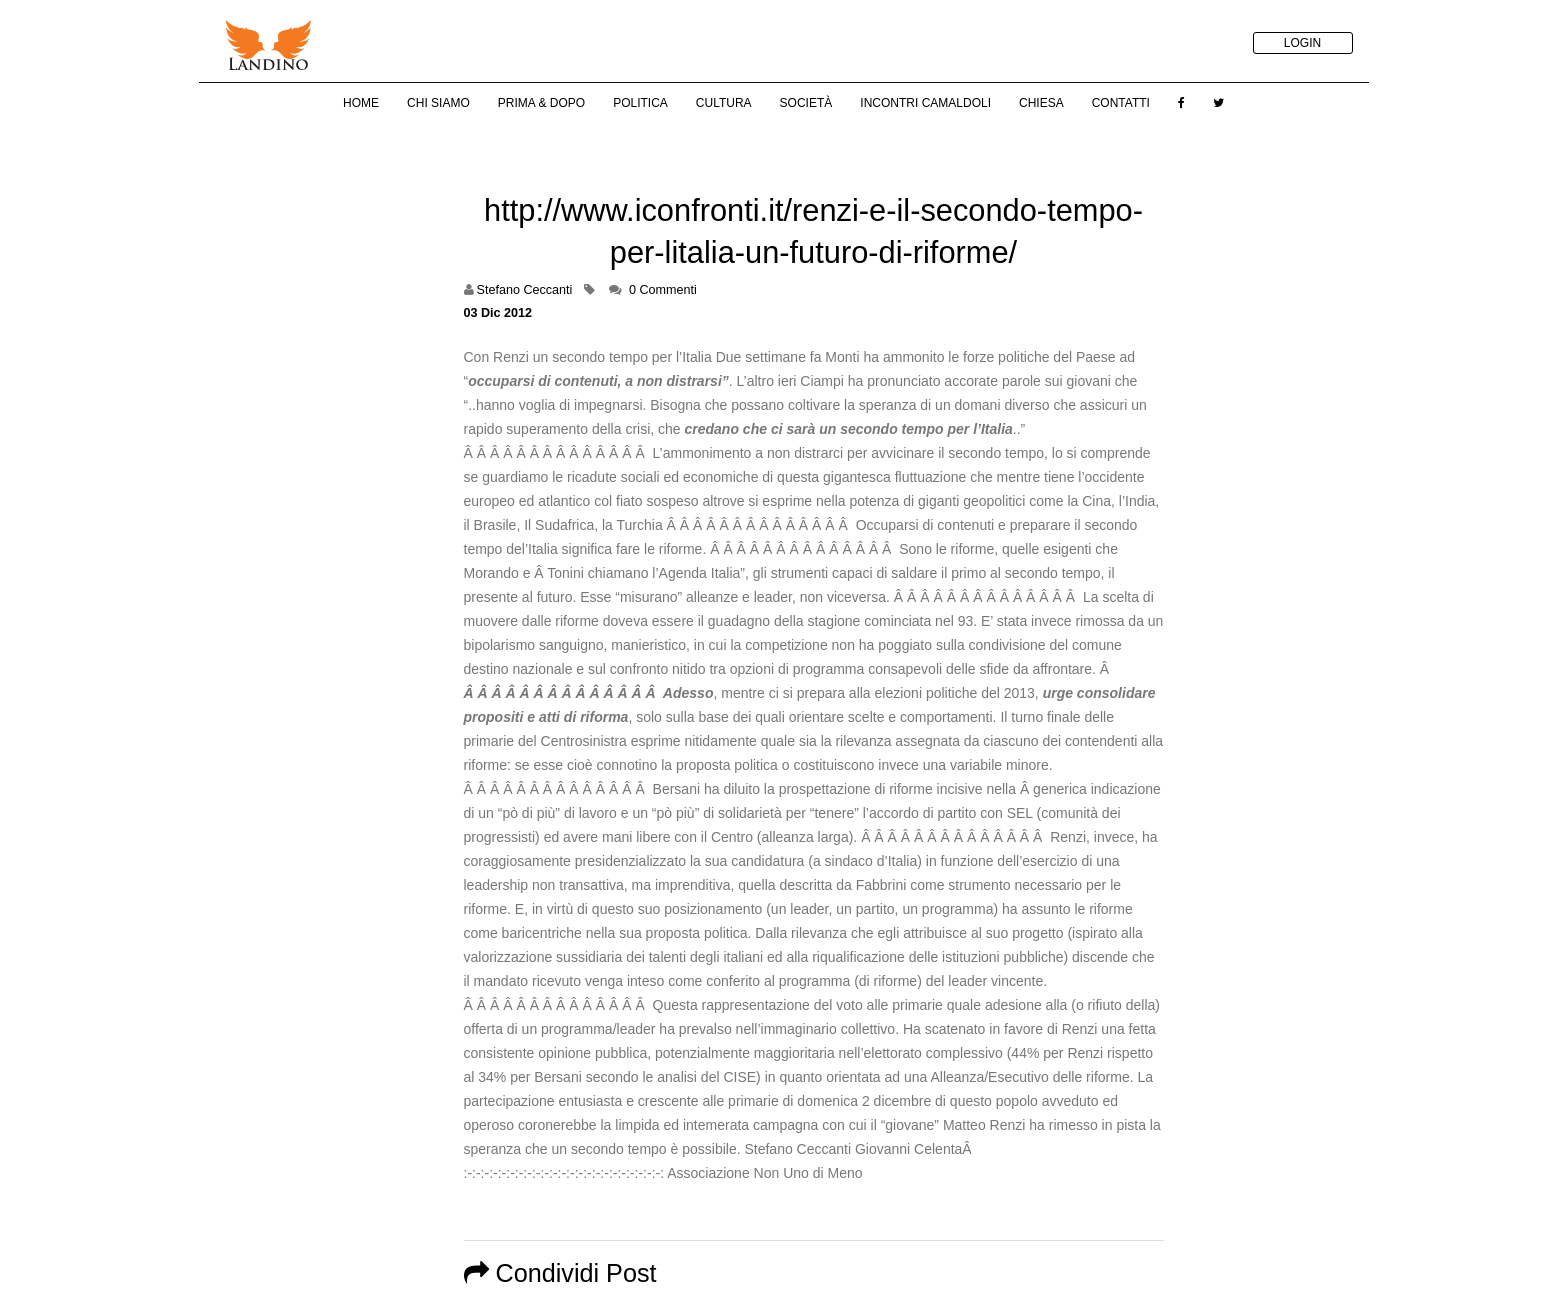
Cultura (724, 103)
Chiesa (1041, 103)
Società (806, 103)
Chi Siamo (438, 103)
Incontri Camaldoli (925, 103)
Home (361, 103)
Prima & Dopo (541, 103)
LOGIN (1302, 43)
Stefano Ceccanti (525, 290)
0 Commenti (663, 290)
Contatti (1121, 103)
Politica (640, 103)
